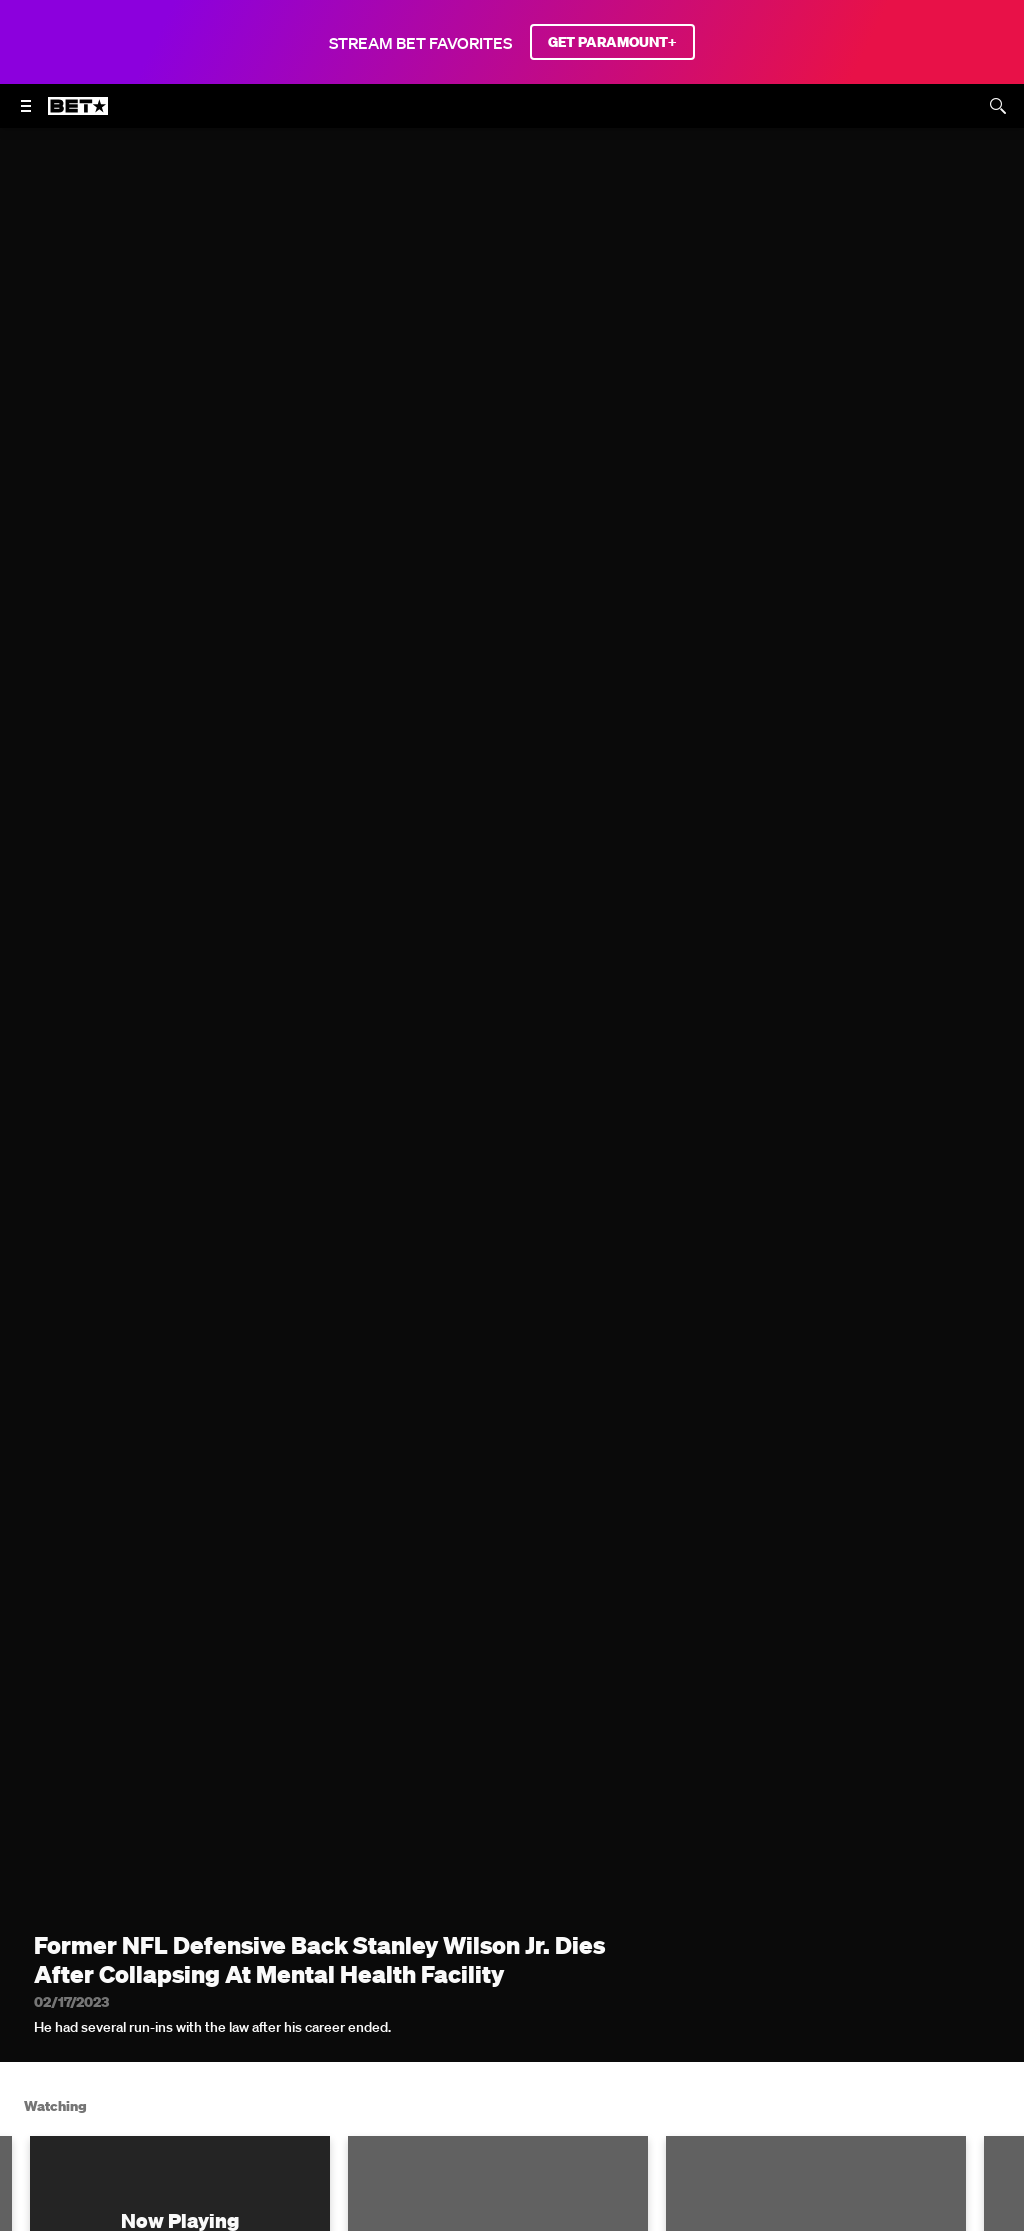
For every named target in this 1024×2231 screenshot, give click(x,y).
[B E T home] (78, 115)
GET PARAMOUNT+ (612, 42)
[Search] (998, 106)
